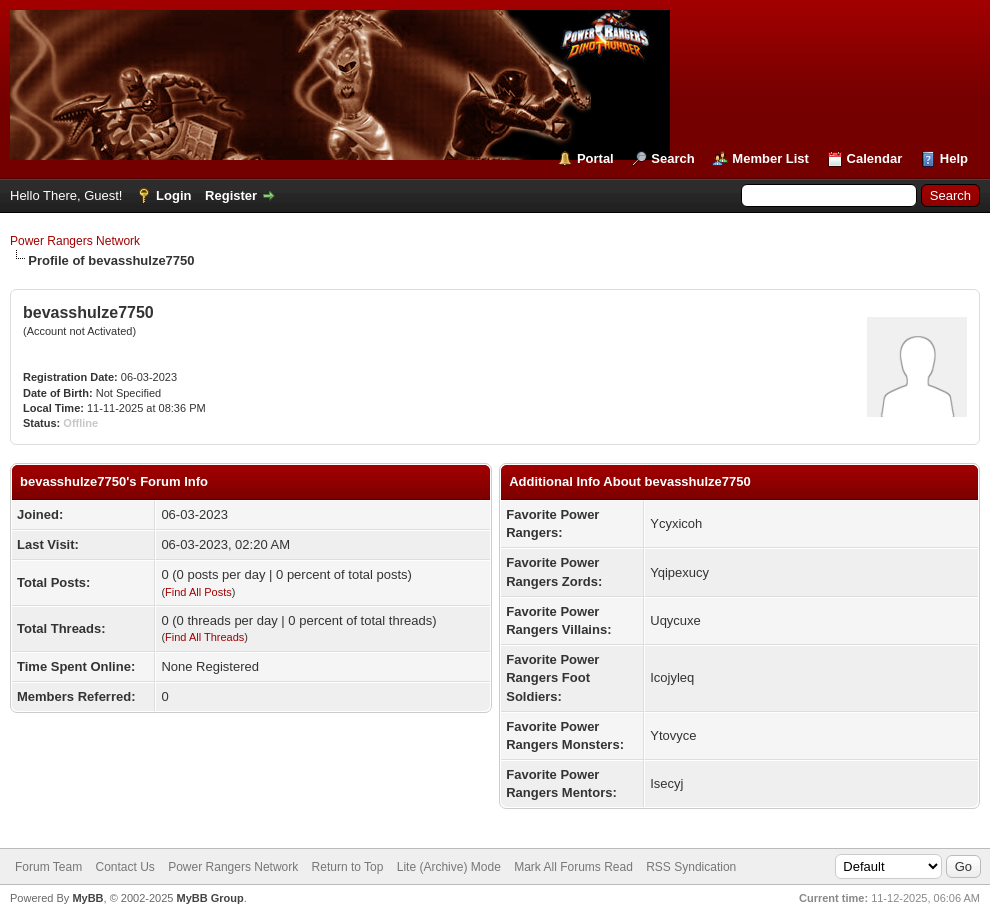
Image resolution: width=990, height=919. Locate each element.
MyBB (87, 898)
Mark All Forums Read (573, 867)
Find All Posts (198, 592)
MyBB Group (209, 898)
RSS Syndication (691, 867)
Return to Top (348, 867)
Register (231, 195)
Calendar (875, 158)
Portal (595, 158)
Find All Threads (204, 637)
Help (954, 158)
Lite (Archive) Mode (449, 867)
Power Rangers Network (75, 241)
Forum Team (48, 867)
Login (173, 195)
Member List (770, 158)
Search (672, 158)
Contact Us (124, 867)
